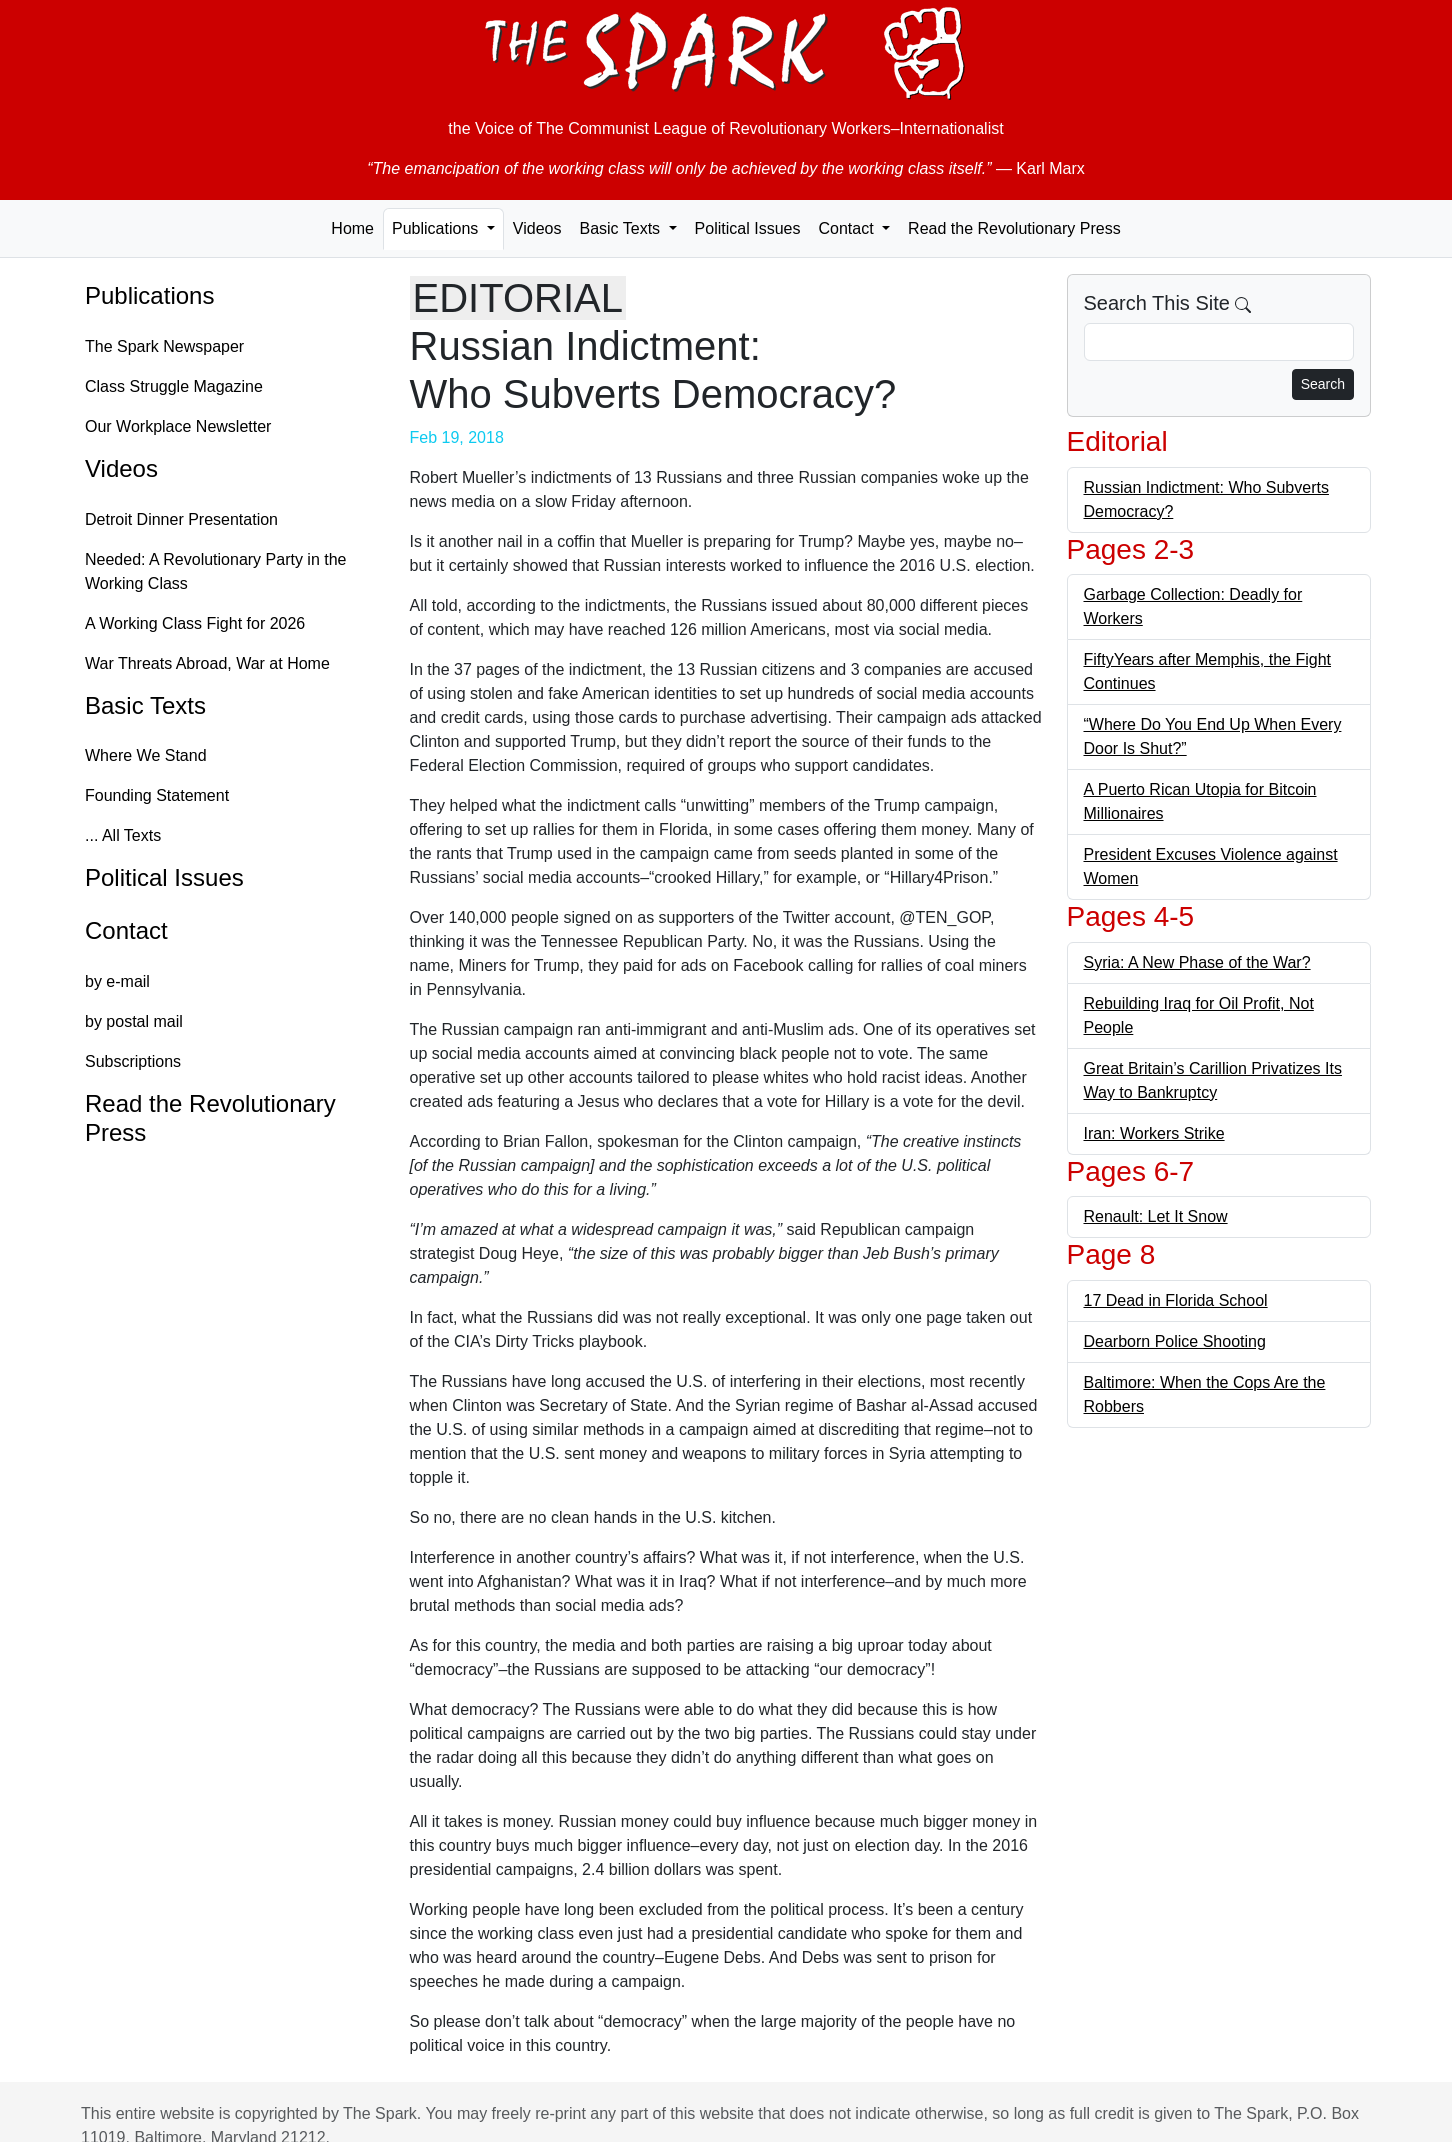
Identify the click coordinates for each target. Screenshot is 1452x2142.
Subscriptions (133, 1061)
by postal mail (134, 1021)
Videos (537, 228)
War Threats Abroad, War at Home (207, 663)
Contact (126, 930)
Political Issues (748, 228)
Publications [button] (437, 228)
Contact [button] (848, 228)
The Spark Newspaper (164, 346)
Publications (149, 295)
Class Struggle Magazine (174, 386)
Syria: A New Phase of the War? (1197, 962)
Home (352, 228)
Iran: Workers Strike (1154, 1133)
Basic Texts (145, 705)
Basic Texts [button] (621, 228)
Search (1323, 384)
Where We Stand (146, 755)
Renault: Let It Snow (1156, 1216)
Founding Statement (157, 795)
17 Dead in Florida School (1176, 1300)
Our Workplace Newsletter (178, 426)
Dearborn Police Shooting (1175, 1341)
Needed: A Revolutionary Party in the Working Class (216, 571)
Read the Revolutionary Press (1014, 228)
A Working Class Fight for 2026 (195, 623)
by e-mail (117, 981)
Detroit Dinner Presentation (181, 519)
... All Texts (123, 835)
